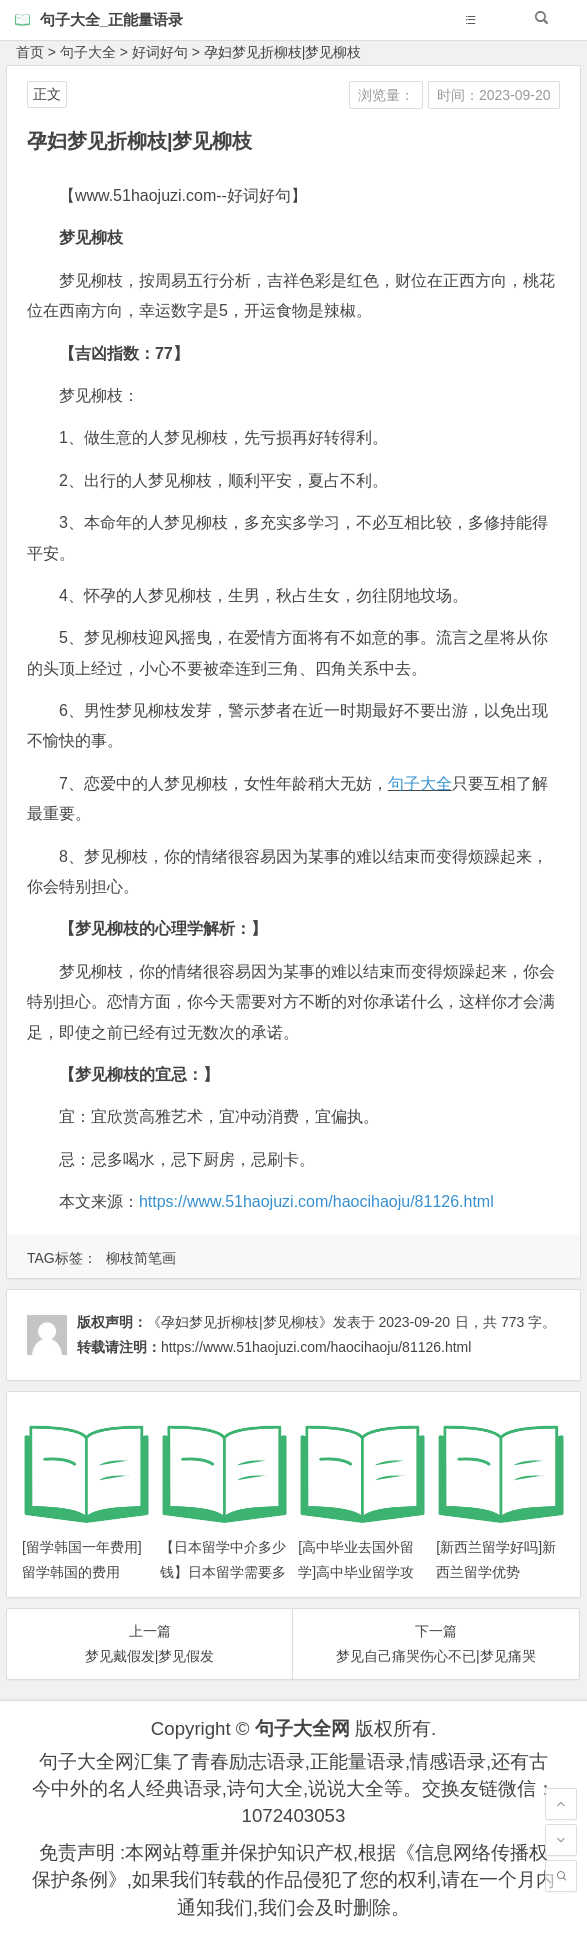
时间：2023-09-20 (494, 95)
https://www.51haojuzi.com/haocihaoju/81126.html (316, 1201)
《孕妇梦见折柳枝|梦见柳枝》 (240, 1322)
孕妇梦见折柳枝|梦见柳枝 (283, 52)
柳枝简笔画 (141, 1258)
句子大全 (88, 52)
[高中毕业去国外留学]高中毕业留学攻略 (356, 1572)
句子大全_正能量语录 (111, 19)
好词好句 (160, 52)
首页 (30, 52)
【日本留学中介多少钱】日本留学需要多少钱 (223, 1572)
